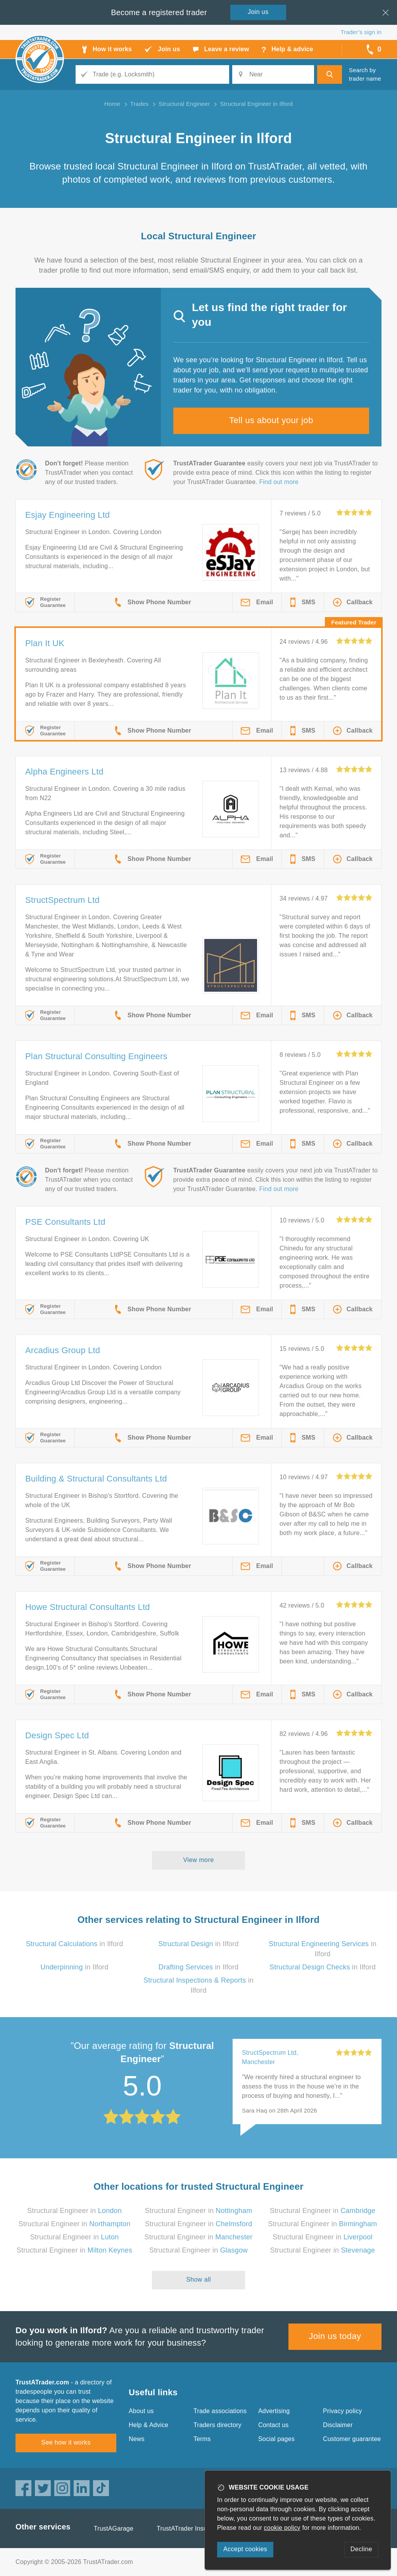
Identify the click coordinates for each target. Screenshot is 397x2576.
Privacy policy (342, 2411)
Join (258, 12)
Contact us (273, 2425)
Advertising (274, 2411)
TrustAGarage (113, 2528)
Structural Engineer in (74, 2211)
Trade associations (220, 2411)
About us (141, 2411)
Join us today (335, 2336)
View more (198, 1860)
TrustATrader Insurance (190, 2528)
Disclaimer (338, 2425)
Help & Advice (148, 2425)
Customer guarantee (352, 2439)
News (137, 2439)
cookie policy (282, 2527)
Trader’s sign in (361, 32)
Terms (202, 2439)
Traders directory (217, 2425)
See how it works (65, 2442)
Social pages (276, 2439)
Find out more (279, 482)
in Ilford (74, 1944)
